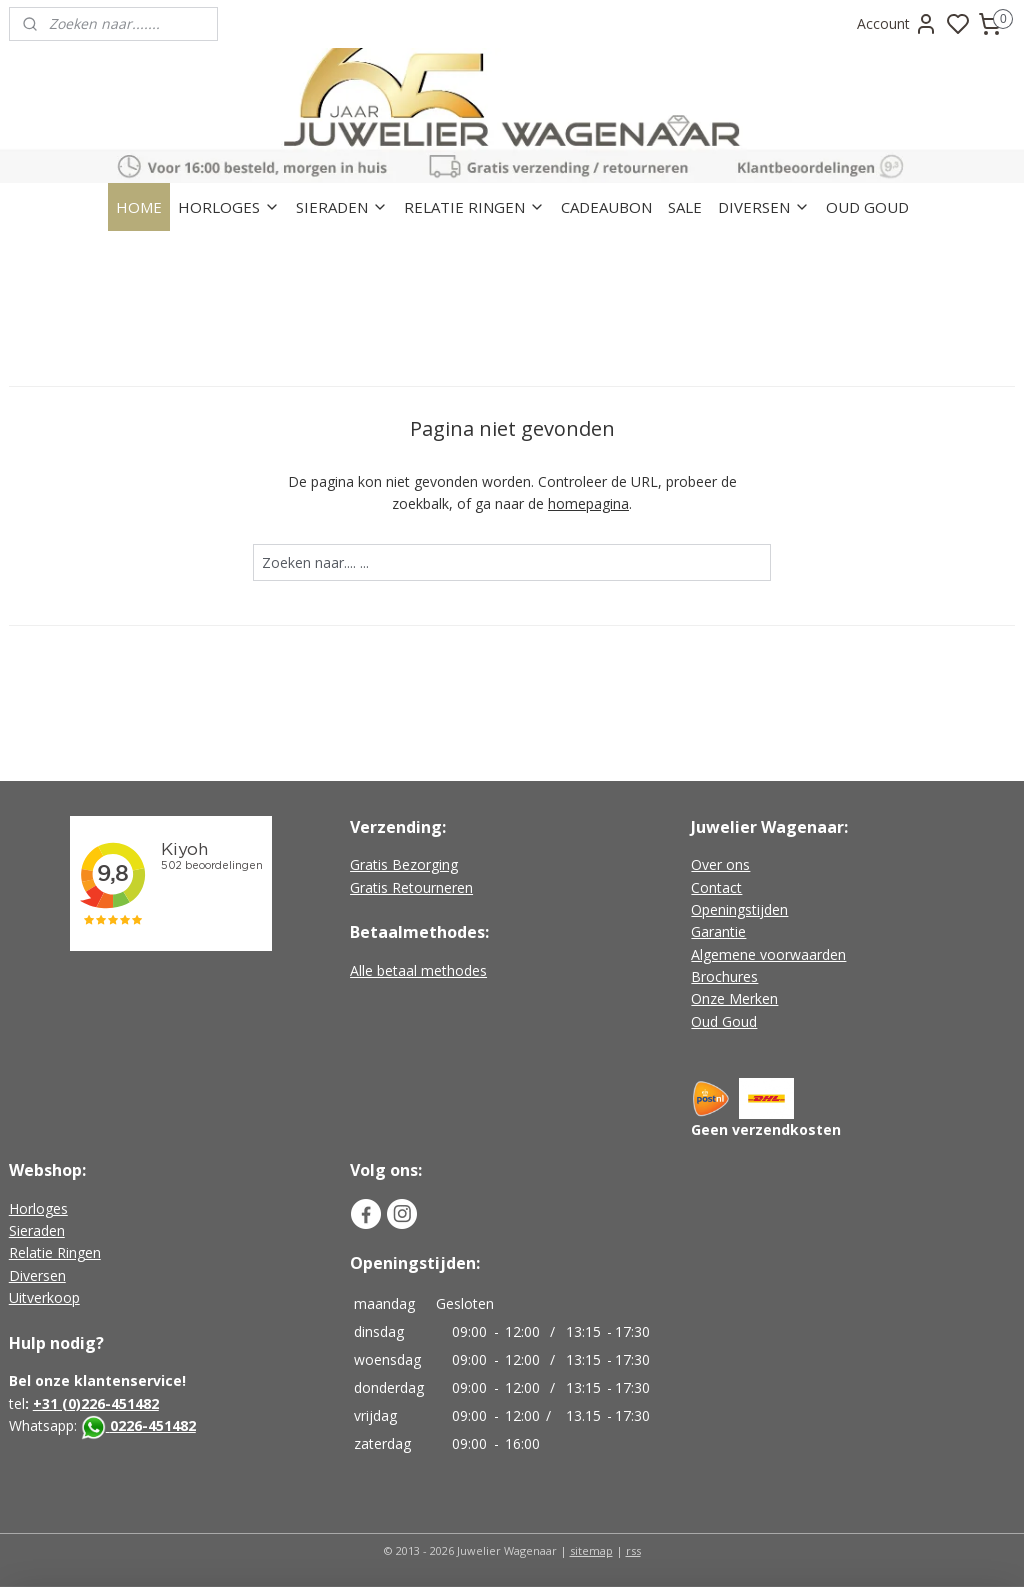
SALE (685, 207)
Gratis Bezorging (404, 864)
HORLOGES (229, 207)
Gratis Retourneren (411, 887)
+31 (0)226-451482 (96, 1403)
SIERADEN (342, 207)
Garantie (718, 931)
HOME (139, 207)
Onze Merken (734, 998)
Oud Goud (724, 1021)
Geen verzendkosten (766, 1129)
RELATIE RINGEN (474, 207)
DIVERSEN (764, 207)
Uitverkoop (44, 1297)
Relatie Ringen (55, 1252)
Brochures (724, 976)
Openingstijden (739, 909)
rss (633, 1550)
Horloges (38, 1208)
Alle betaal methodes (418, 970)
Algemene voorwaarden (768, 954)
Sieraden (37, 1230)
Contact (716, 887)
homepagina (588, 503)
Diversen (37, 1275)
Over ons (720, 864)
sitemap (591, 1550)
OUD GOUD (867, 207)
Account (897, 24)
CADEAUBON (606, 207)
